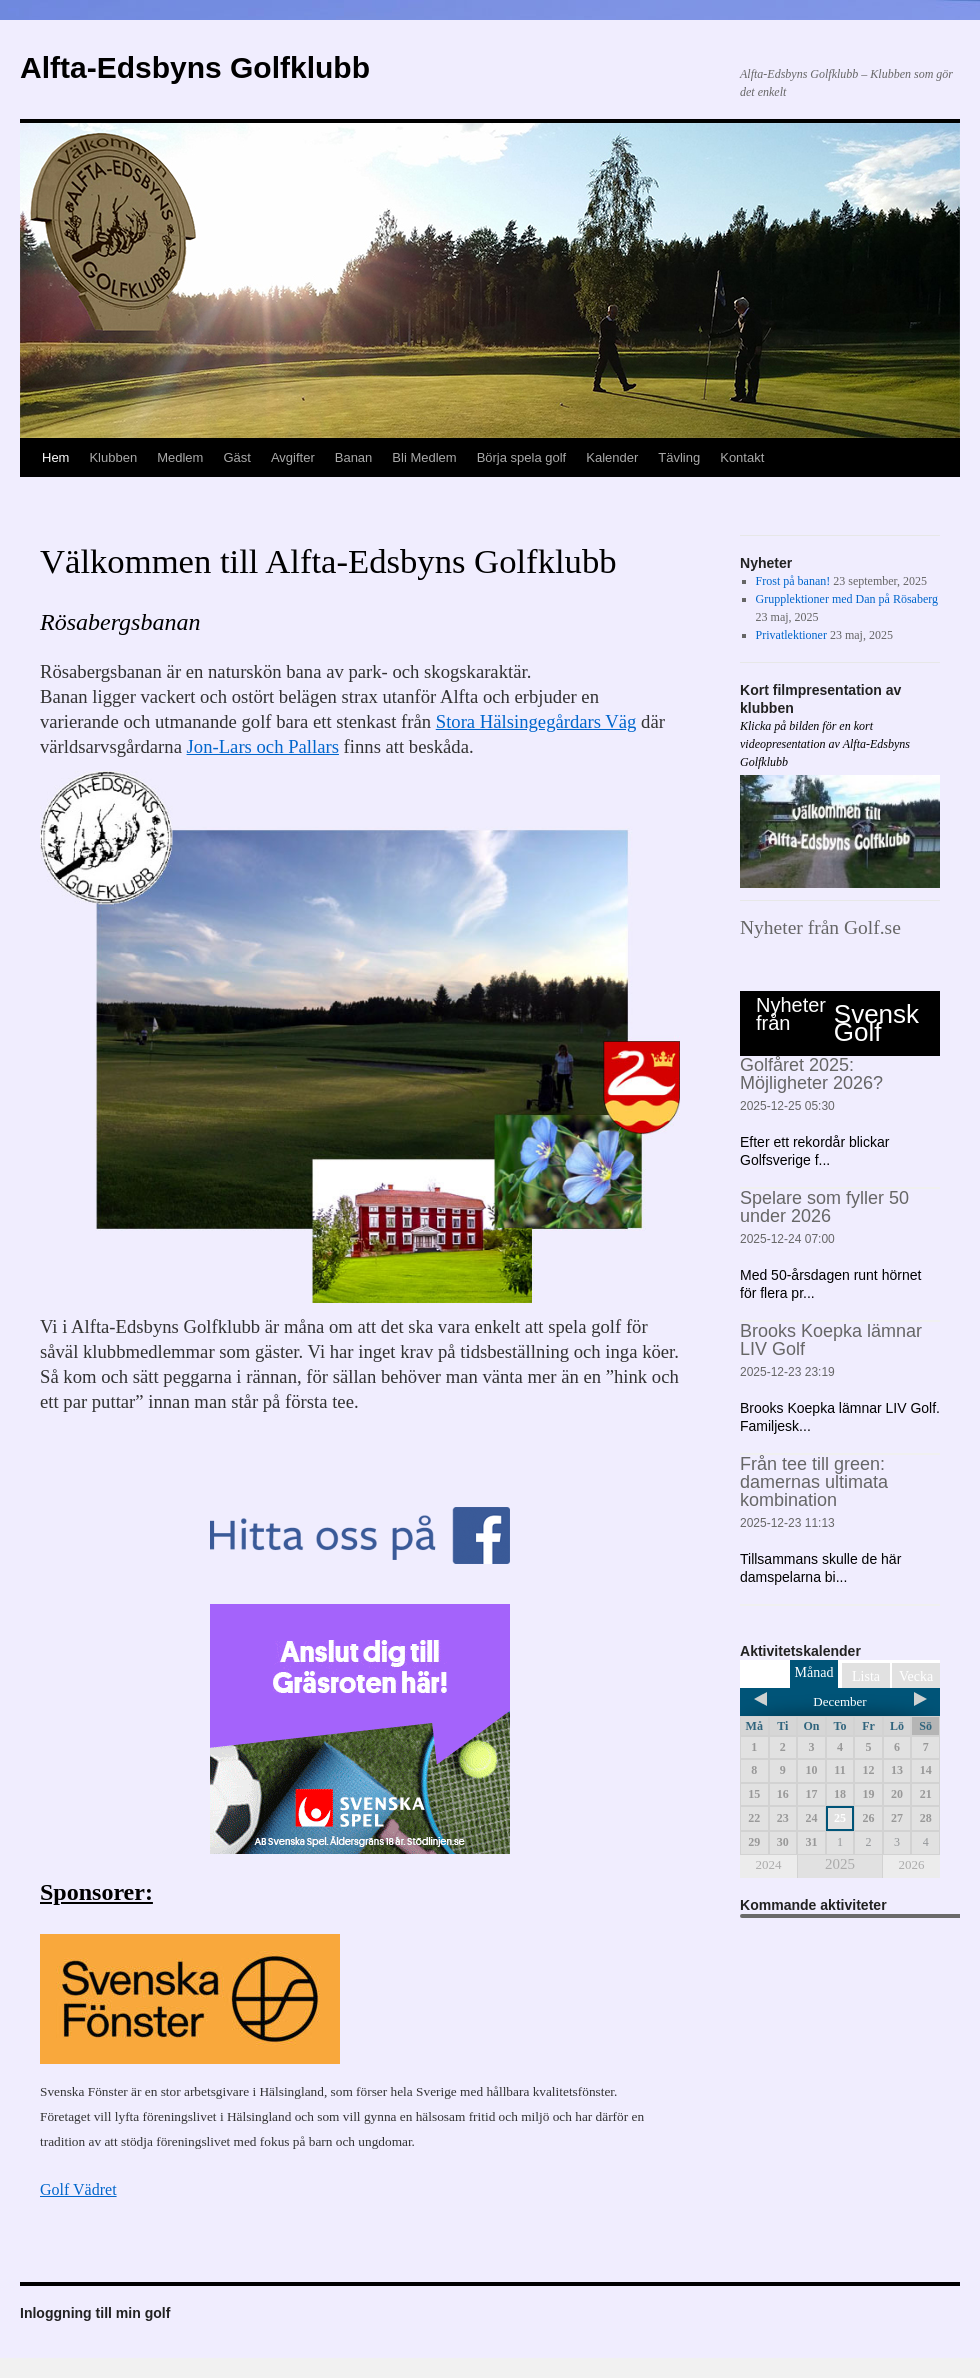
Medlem (180, 457)
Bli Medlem (424, 457)
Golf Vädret (78, 2189)
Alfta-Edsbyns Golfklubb (195, 67)
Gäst (236, 457)
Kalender (612, 457)
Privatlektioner (791, 635)
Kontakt (742, 457)
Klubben (113, 457)
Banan (354, 457)
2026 (911, 1864)
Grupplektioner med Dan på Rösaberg (847, 599)
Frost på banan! (793, 581)
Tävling (679, 457)
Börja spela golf (522, 457)
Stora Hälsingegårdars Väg (536, 721)
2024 (769, 1864)
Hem (55, 457)
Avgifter (293, 457)
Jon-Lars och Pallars (263, 746)
